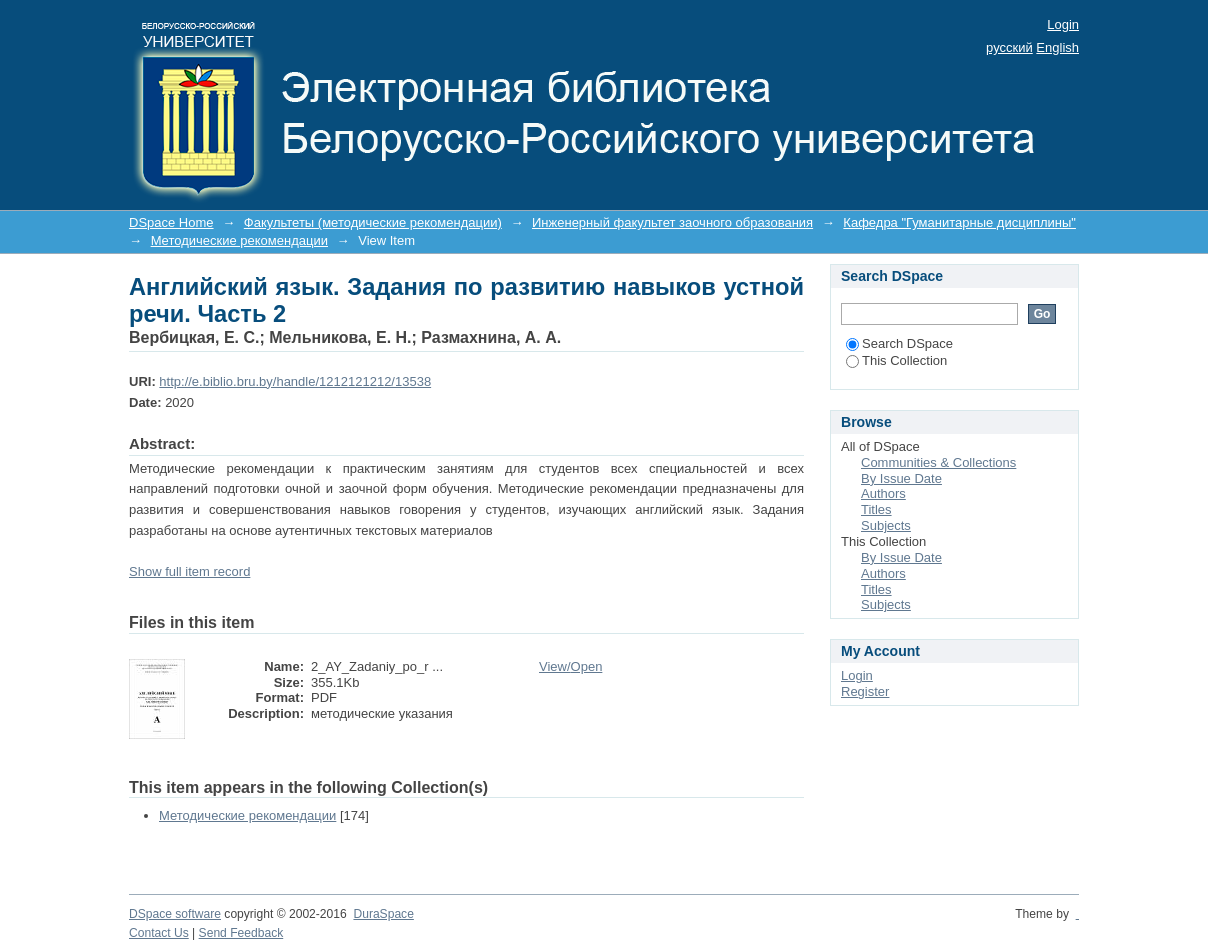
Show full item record (189, 571)
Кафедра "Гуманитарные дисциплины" (959, 222)
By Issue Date (901, 478)
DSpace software (175, 914)
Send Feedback (241, 933)
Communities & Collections (938, 462)
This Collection (896, 360)
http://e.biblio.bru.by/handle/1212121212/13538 (295, 381)
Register (865, 691)
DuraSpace (383, 914)
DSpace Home (171, 222)
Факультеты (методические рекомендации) (373, 222)
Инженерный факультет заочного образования (672, 222)
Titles (876, 509)
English (1057, 47)
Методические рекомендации (239, 240)
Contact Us (159, 933)
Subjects (886, 525)
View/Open (570, 666)
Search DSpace (899, 343)
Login (1063, 24)
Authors (883, 493)
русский (1009, 47)
